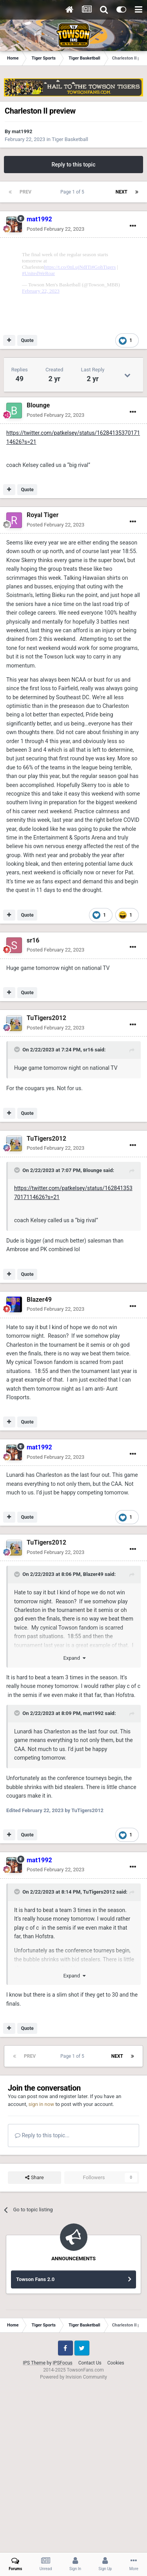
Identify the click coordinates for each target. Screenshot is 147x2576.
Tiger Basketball (70, 139)
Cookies (115, 2527)
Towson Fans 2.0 (35, 2443)
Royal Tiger (42, 679)
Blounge (38, 569)
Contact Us (90, 2527)
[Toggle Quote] (17, 1213)
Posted (55, 229)
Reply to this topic (74, 164)
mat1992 (22, 131)
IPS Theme (34, 2527)
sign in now (41, 2268)
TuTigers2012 (46, 1182)
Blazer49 (39, 1463)
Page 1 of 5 (73, 192)
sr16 (33, 1104)
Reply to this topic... (42, 2299)
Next (121, 192)
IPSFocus (62, 2527)
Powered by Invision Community (73, 2541)
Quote (27, 504)
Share (34, 2342)
